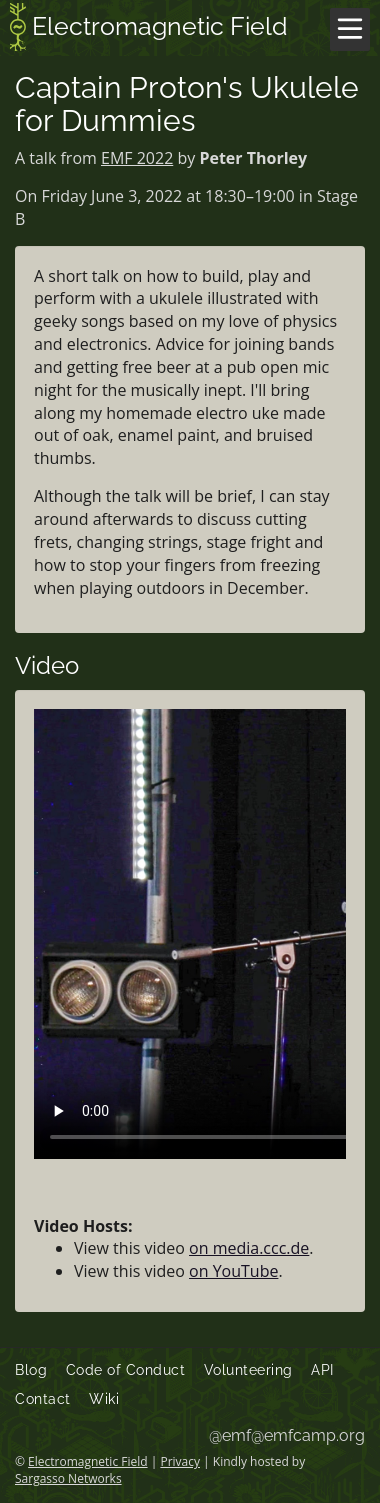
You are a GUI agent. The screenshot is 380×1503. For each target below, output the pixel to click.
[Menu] (350, 29)
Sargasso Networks (68, 1478)
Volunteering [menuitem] (248, 1370)
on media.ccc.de (249, 1248)
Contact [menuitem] (43, 1399)
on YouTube (233, 1271)
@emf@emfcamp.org (287, 1435)
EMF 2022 (137, 158)
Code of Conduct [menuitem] (126, 1370)
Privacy (180, 1461)
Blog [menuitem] (31, 1370)
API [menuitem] (322, 1370)
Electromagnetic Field (149, 29)
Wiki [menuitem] (104, 1399)
